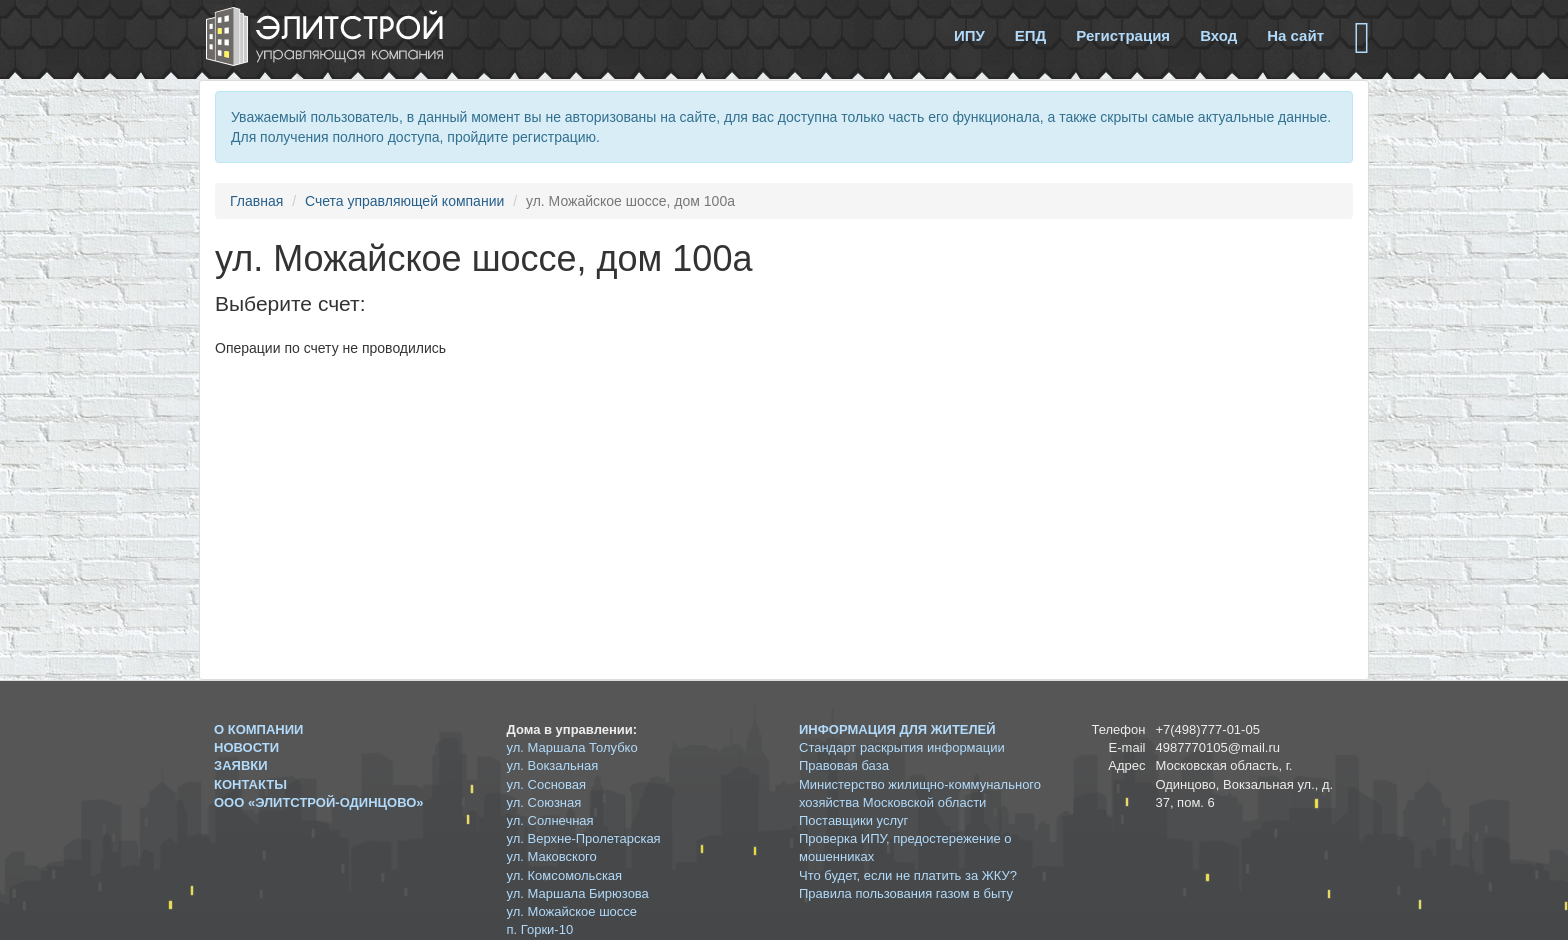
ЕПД (1030, 35)
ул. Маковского (552, 856)
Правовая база (844, 765)
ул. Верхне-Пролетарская (584, 838)
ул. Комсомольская (565, 875)
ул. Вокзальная (553, 765)
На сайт (1295, 35)
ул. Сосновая (547, 784)
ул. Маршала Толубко (572, 747)
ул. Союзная (544, 802)
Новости (246, 747)
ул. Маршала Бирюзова (578, 893)
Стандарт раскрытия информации (902, 747)
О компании (258, 729)
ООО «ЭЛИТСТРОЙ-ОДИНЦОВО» (319, 802)
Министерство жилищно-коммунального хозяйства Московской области (920, 793)
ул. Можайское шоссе (572, 911)
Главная (256, 201)
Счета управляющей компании (404, 201)
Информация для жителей (897, 729)
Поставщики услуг (853, 820)
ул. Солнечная (550, 820)
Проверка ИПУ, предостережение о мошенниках (905, 847)
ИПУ (969, 35)
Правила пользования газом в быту (906, 893)
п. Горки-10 (540, 929)
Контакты (250, 784)
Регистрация (1123, 35)
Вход (1218, 35)
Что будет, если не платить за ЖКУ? (908, 875)
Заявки (241, 765)
